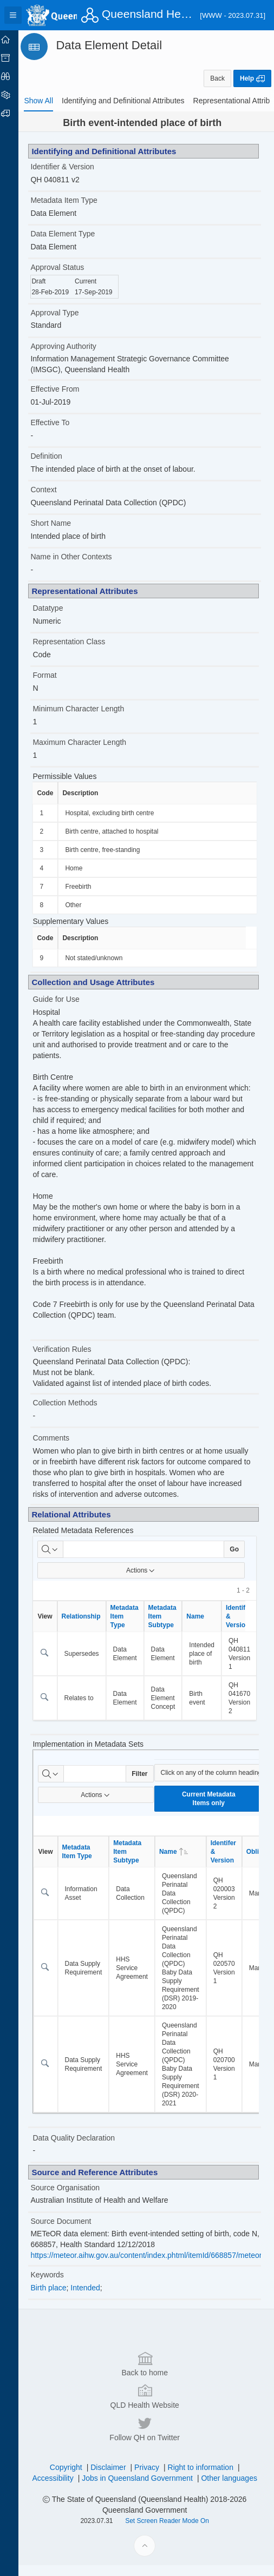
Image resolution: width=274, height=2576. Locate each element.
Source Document (71, 2232)
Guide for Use (66, 999)
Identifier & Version (73, 166)
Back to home (150, 2506)
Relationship (91, 1627)
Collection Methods (75, 1413)
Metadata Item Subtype (173, 1627)
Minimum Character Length (89, 708)
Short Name (61, 523)
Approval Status (68, 267)
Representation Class (79, 641)
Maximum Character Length (90, 742)
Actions (146, 1581)
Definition (57, 456)
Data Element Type (73, 233)
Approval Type (65, 312)
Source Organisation (75, 2198)
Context (54, 489)
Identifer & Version (233, 1862)
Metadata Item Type (74, 200)
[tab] (49, 100)
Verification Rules (72, 1360)
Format (55, 675)
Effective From (65, 389)
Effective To (60, 422)
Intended (96, 2298)
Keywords (57, 2285)
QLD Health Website (149, 2538)
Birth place (59, 2298)
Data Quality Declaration (84, 2148)
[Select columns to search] (61, 1560)
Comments (61, 1448)
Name (206, 1627)
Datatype (58, 608)
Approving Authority (74, 346)
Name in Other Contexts (81, 556)
